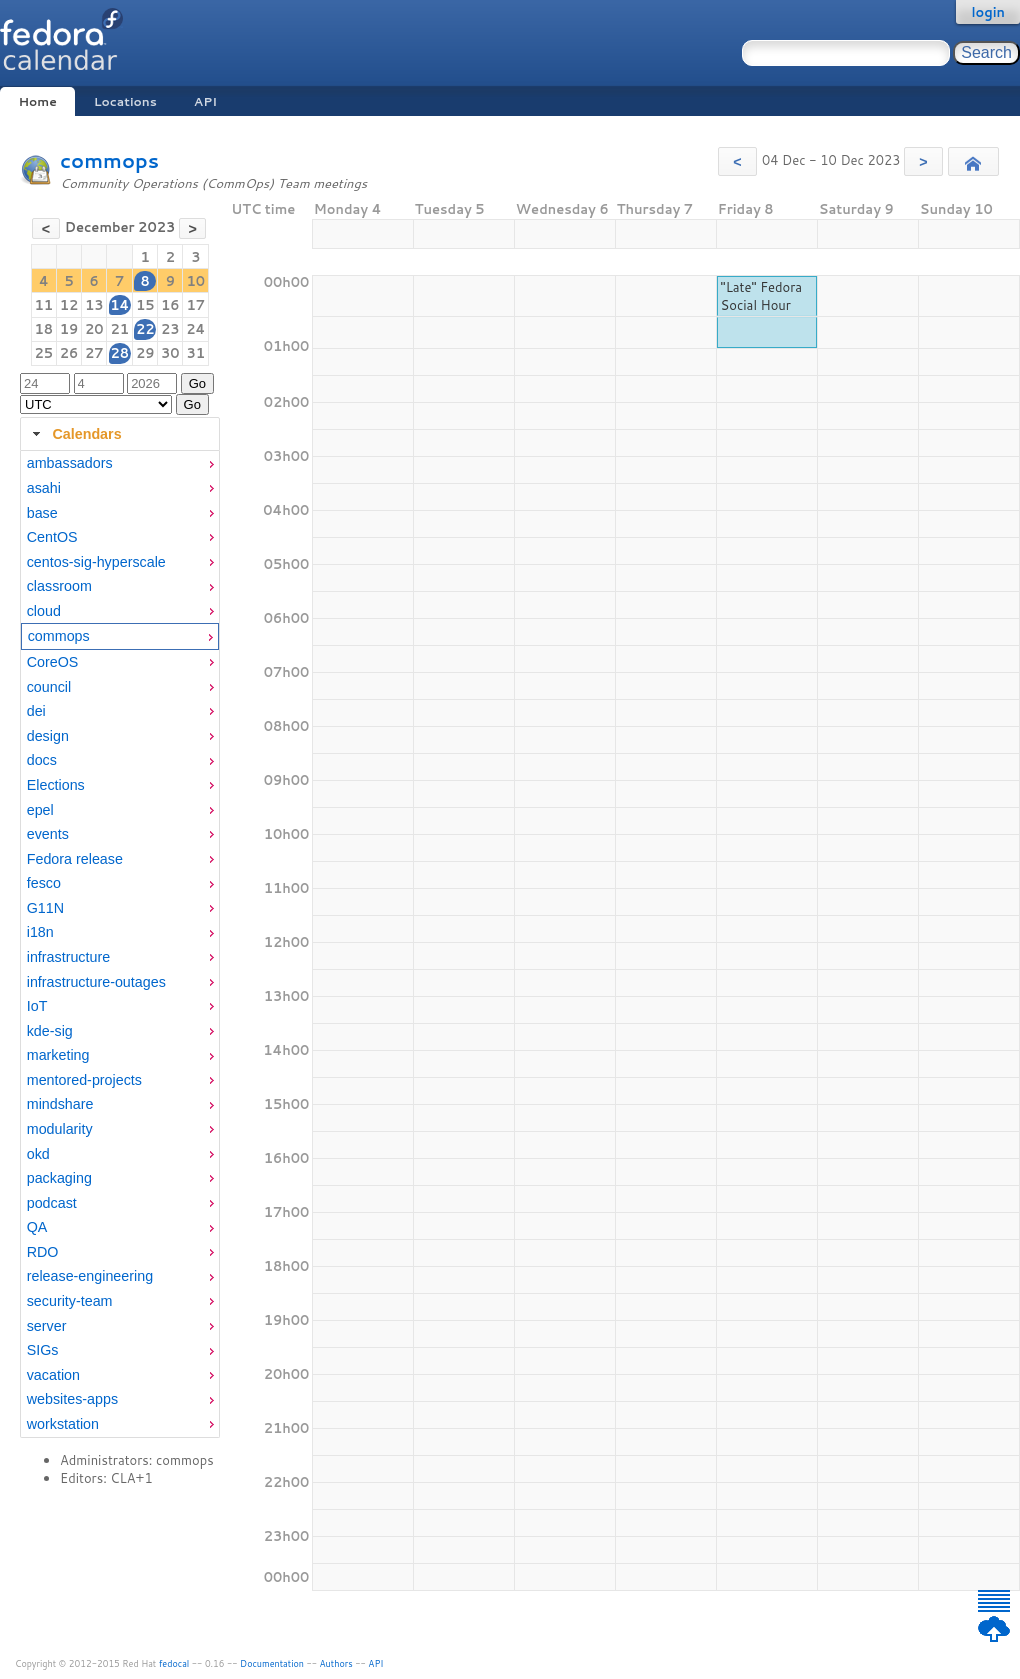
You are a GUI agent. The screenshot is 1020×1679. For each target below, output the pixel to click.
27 (94, 353)
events (48, 834)
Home (37, 101)
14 (119, 305)
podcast (52, 1203)
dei (36, 711)
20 (94, 329)
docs (42, 760)
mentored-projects (84, 1080)
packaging (59, 1178)
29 (145, 353)
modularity (60, 1129)
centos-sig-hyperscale (96, 562)
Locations (125, 101)
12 (69, 305)
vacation (53, 1375)
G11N (45, 908)
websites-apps (72, 1399)
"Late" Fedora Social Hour (762, 296)
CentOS (52, 537)
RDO (43, 1252)
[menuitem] (120, 463)
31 (196, 353)
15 (145, 305)
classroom (59, 586)
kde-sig (50, 1031)
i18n (40, 932)
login (988, 12)
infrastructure (68, 957)
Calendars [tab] (74, 434)
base (42, 513)
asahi (44, 488)
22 (145, 329)
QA (37, 1227)
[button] (737, 161)
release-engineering (90, 1276)
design (48, 736)
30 (170, 353)
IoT (37, 1006)
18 (44, 329)
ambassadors (70, 463)
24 (195, 329)
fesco (44, 883)
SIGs (43, 1350)
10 (196, 281)
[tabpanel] (120, 944)
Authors (336, 1663)
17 (196, 305)
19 (69, 329)
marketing (58, 1055)
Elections (56, 785)
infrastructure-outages (96, 982)
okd (38, 1154)
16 (170, 305)
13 (94, 305)
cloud (44, 611)
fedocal (174, 1663)
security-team (70, 1301)
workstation (63, 1424)
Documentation (272, 1663)
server (47, 1326)
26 (69, 353)
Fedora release (75, 859)
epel (40, 810)
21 (119, 329)
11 (44, 305)
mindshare (60, 1104)
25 (44, 353)
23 (170, 329)
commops (109, 160)
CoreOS (53, 662)
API (205, 101)
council (49, 687)
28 (119, 353)
